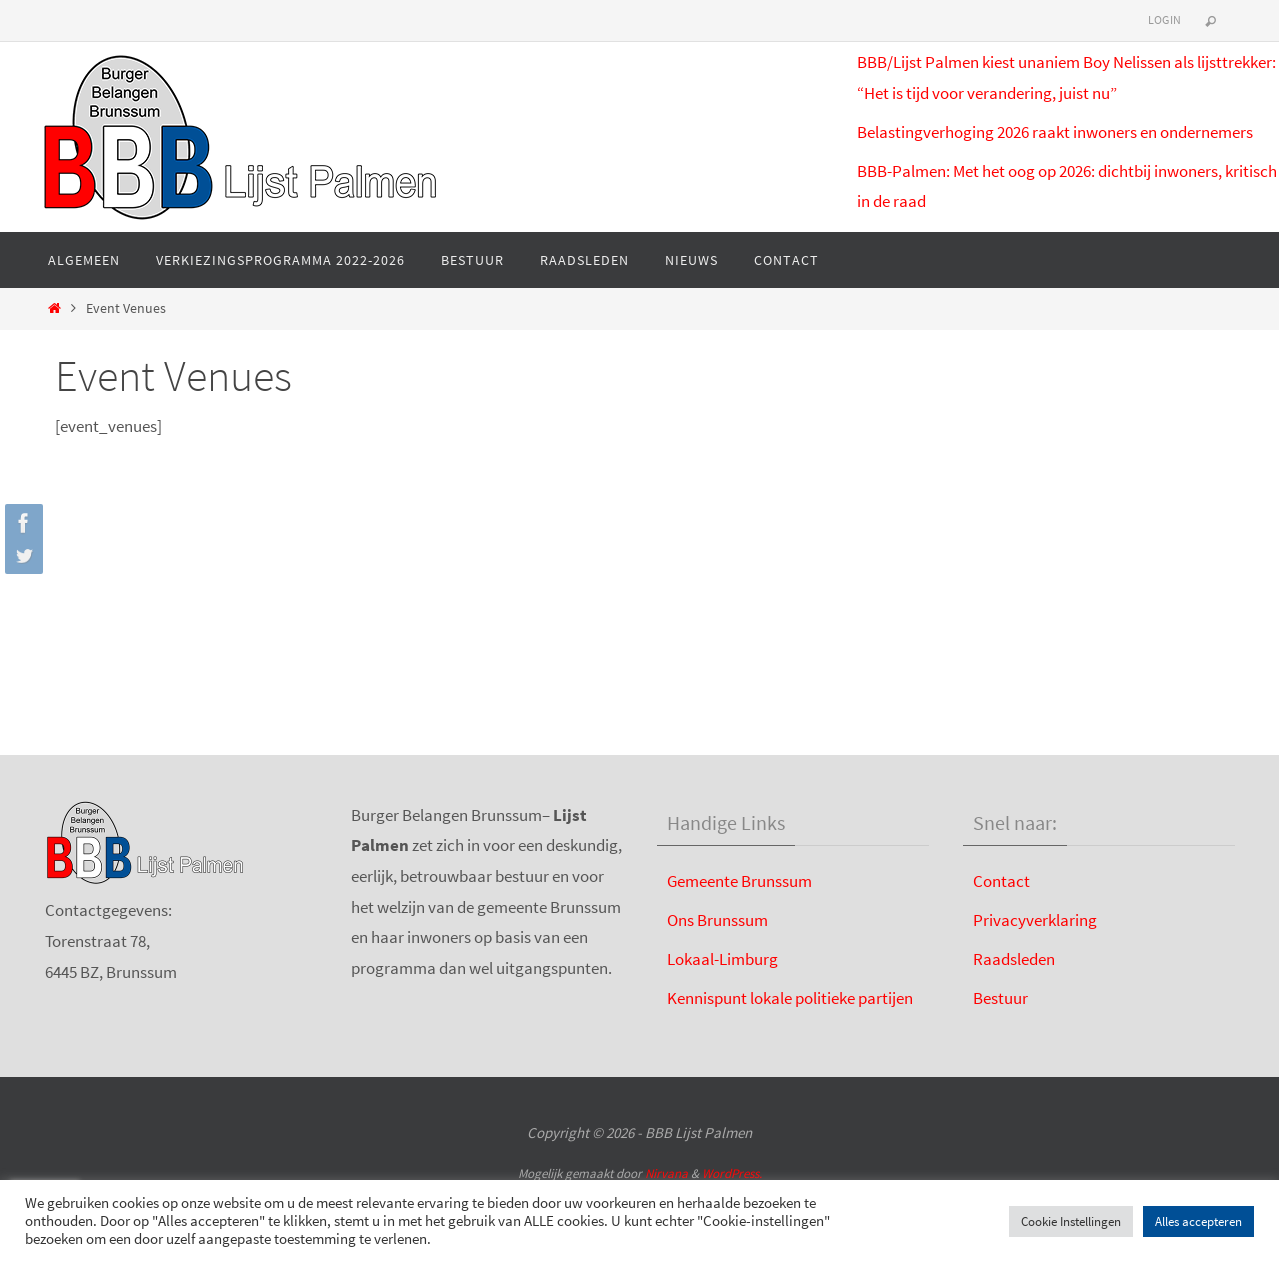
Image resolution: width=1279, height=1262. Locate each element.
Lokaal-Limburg (722, 959)
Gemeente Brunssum (739, 881)
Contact (1001, 881)
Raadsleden (1014, 959)
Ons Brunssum (717, 920)
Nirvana (666, 1173)
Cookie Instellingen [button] (1071, 1221)
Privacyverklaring (1035, 920)
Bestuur (1000, 998)
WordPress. (732, 1173)
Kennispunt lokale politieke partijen (790, 998)
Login (1165, 19)
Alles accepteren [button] (1198, 1221)
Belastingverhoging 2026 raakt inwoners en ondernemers (1055, 132)
